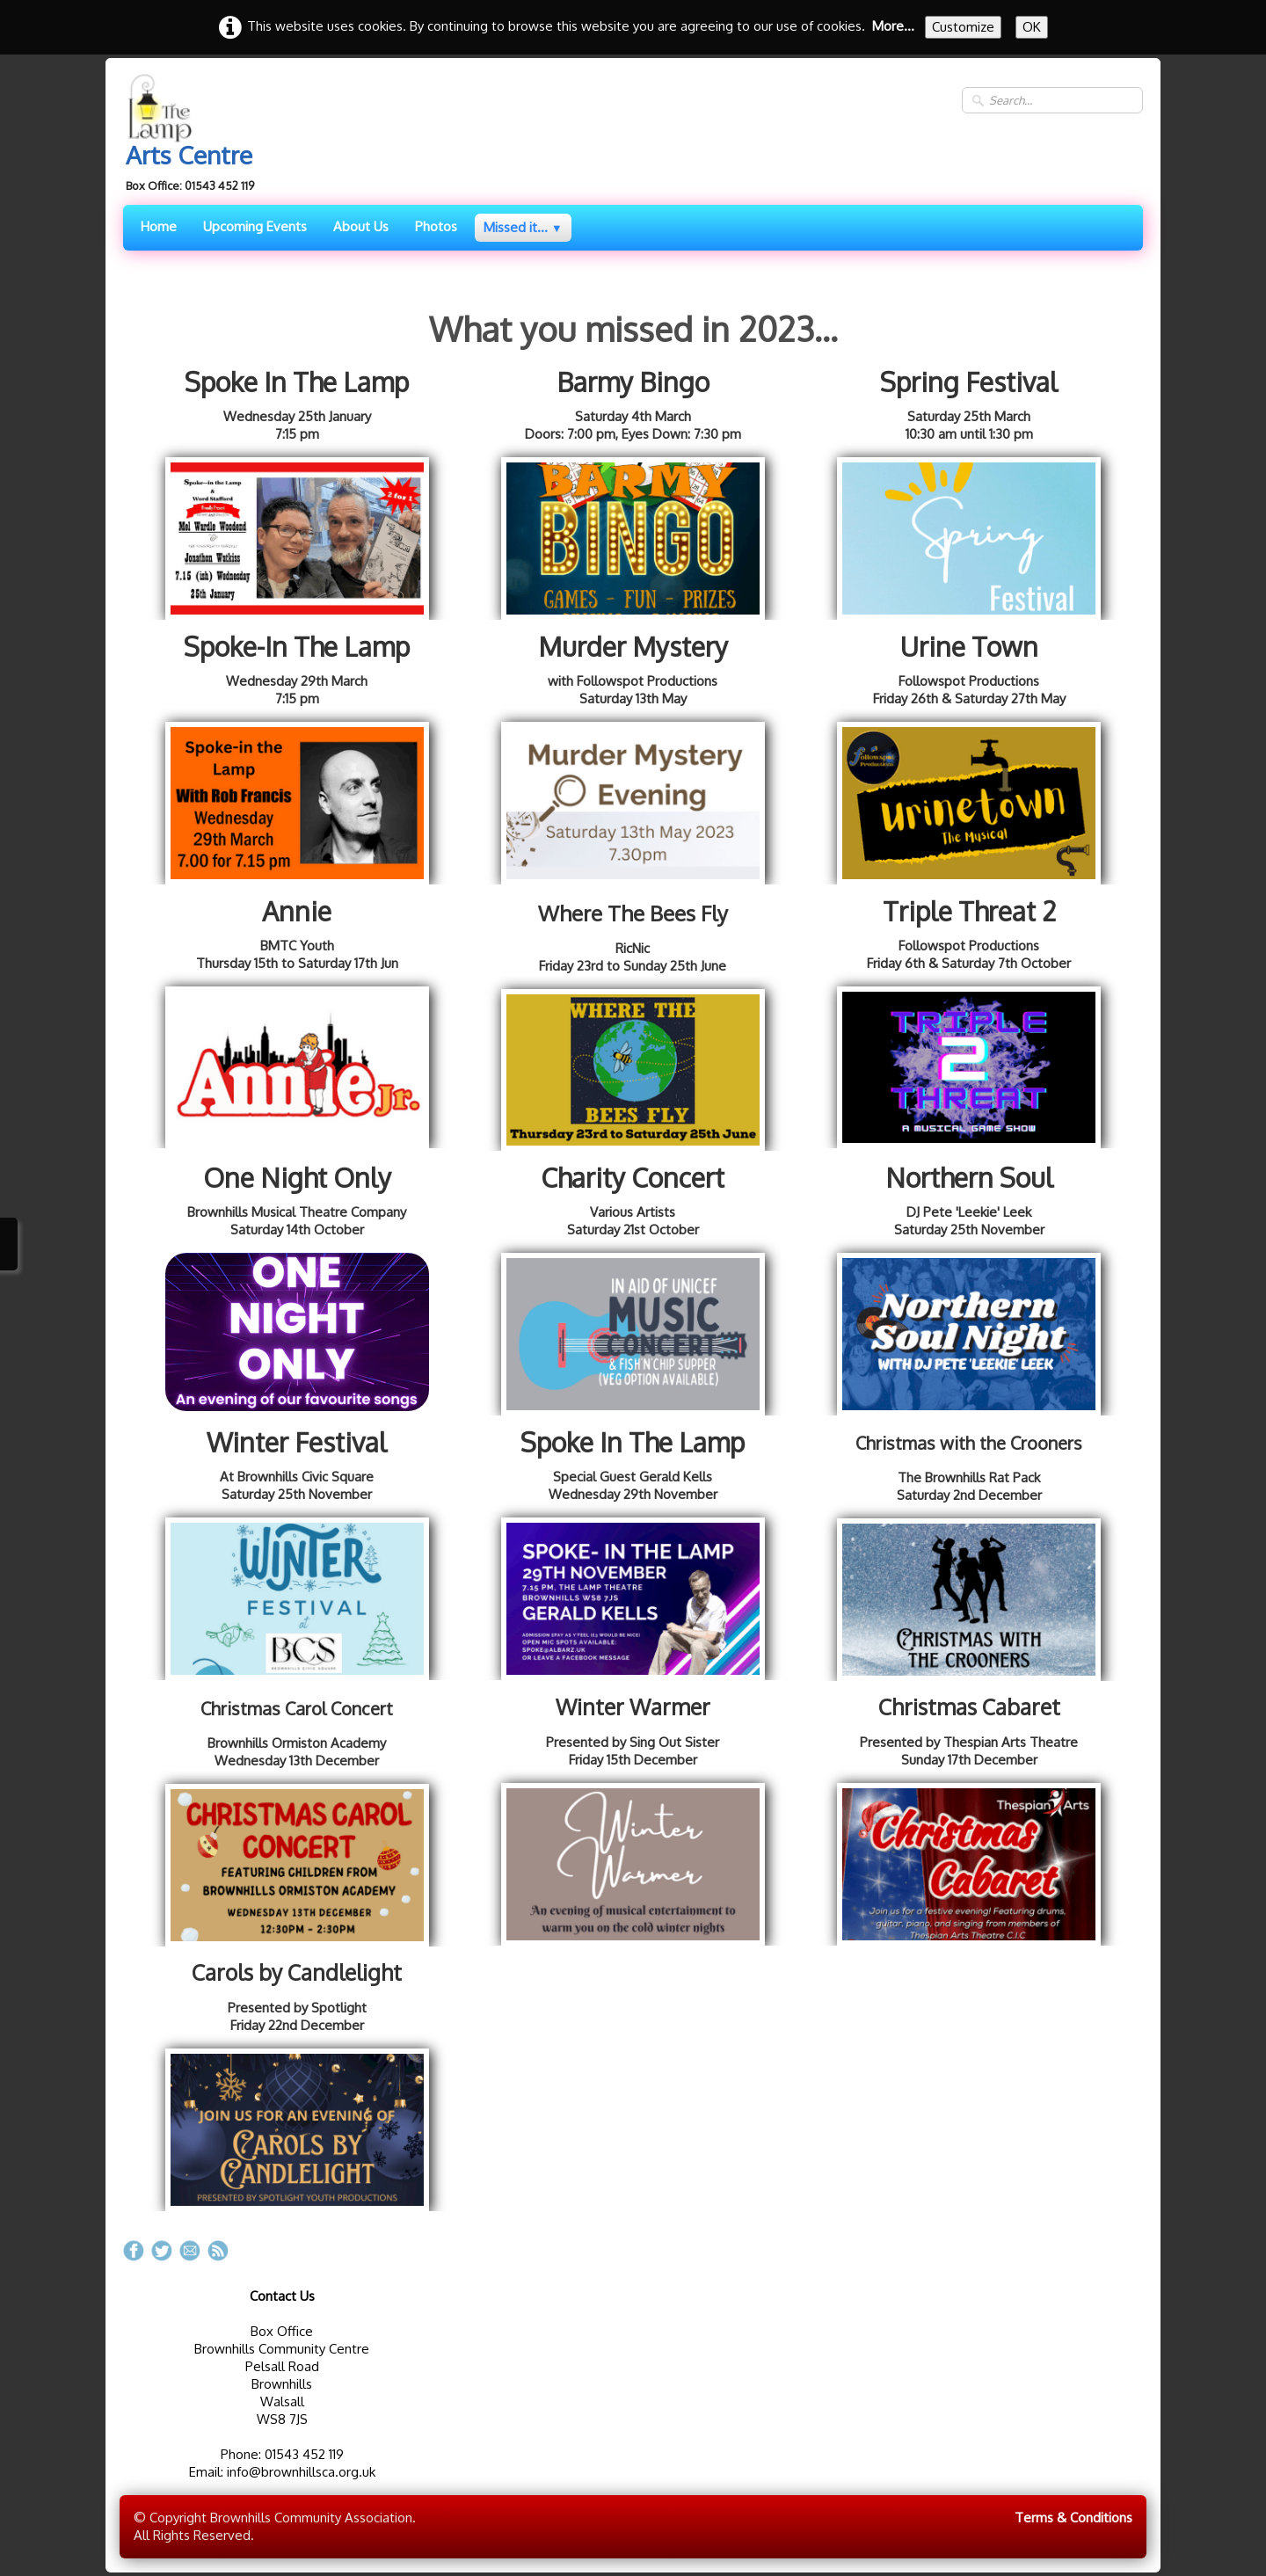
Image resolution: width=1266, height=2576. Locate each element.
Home (159, 226)
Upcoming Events (255, 226)
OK (1031, 26)
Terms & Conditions (1073, 2517)
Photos (436, 226)
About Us (361, 226)
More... (893, 26)
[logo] (195, 135)
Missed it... (523, 227)
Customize (963, 26)
